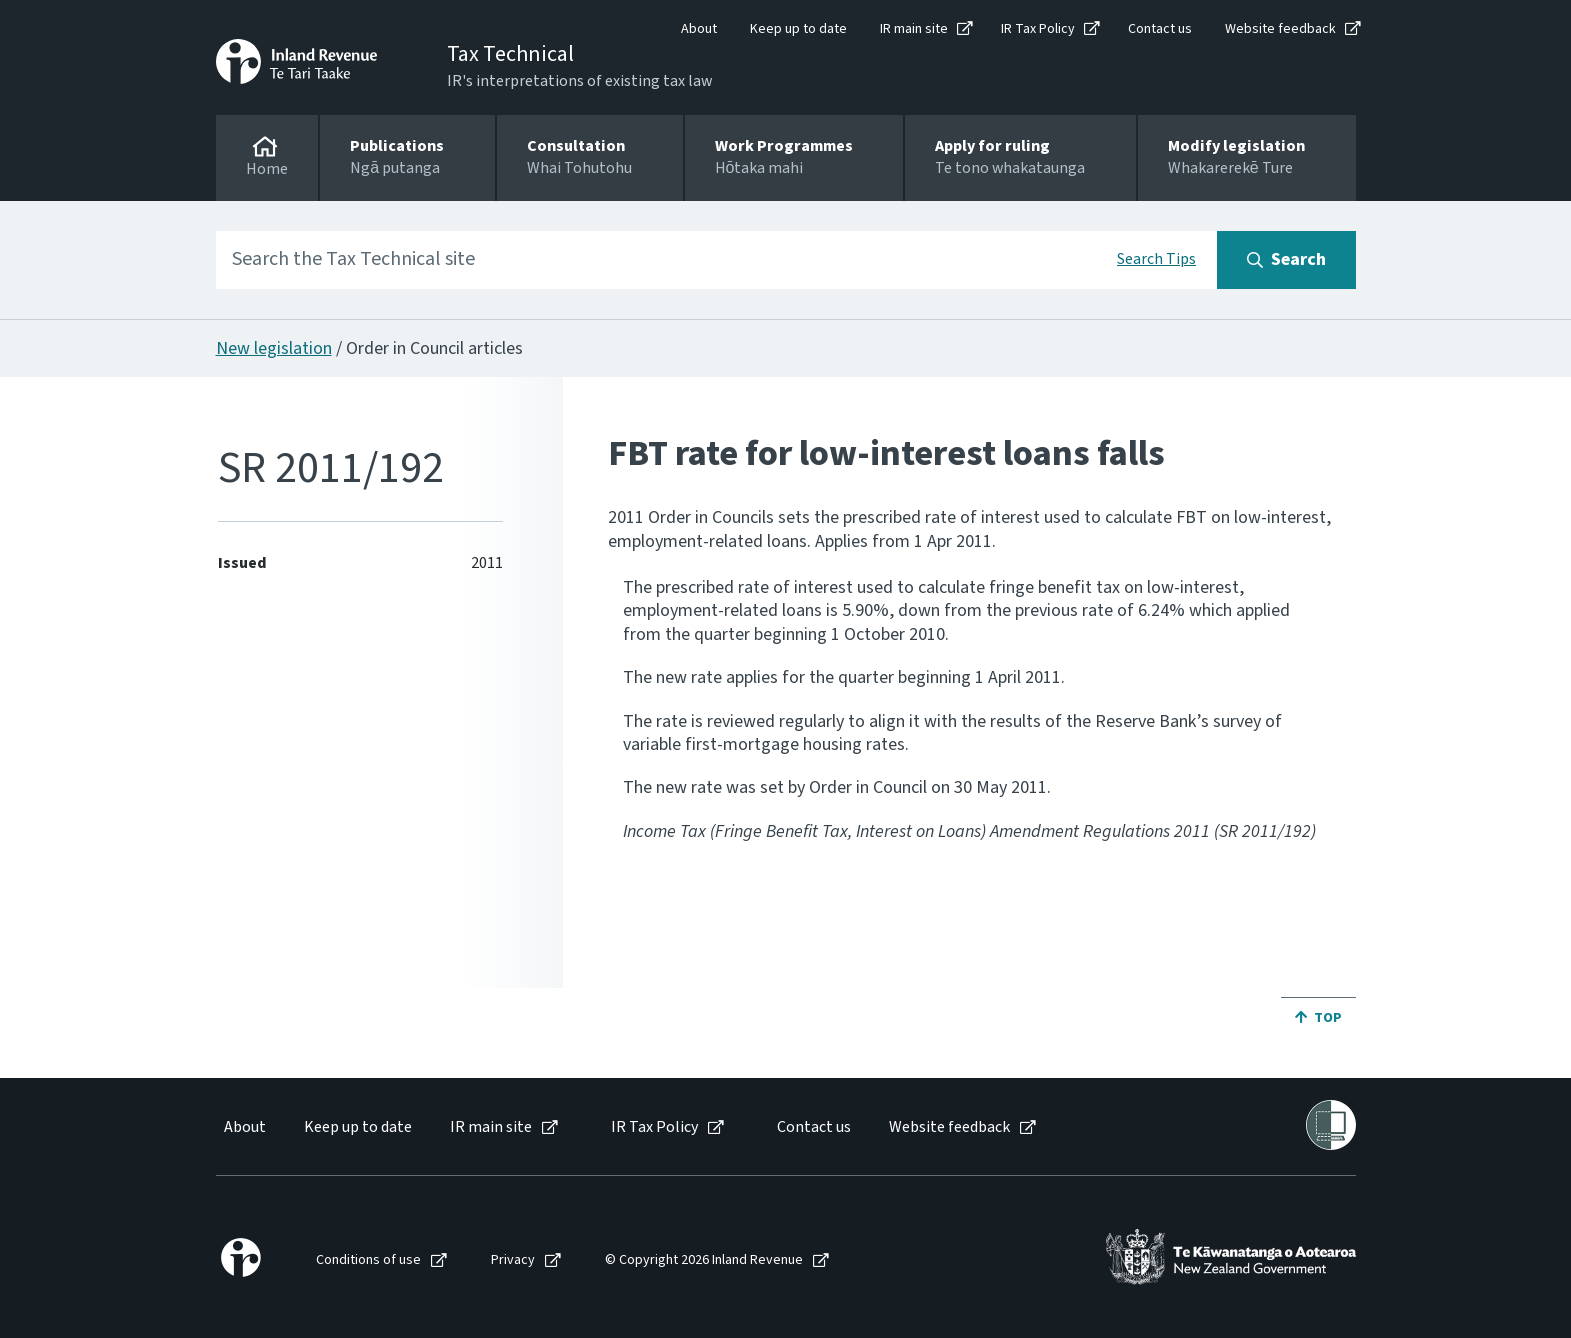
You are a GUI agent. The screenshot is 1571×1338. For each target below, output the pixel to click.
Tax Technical (510, 54)
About (699, 29)
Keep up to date (798, 29)
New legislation (274, 348)
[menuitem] (243, 1127)
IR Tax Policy (1038, 29)
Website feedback (1280, 29)
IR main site (914, 29)
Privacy (513, 1260)
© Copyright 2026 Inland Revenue (704, 1260)
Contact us (1160, 29)
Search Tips (1156, 259)
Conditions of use (368, 1260)
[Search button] (1286, 260)
